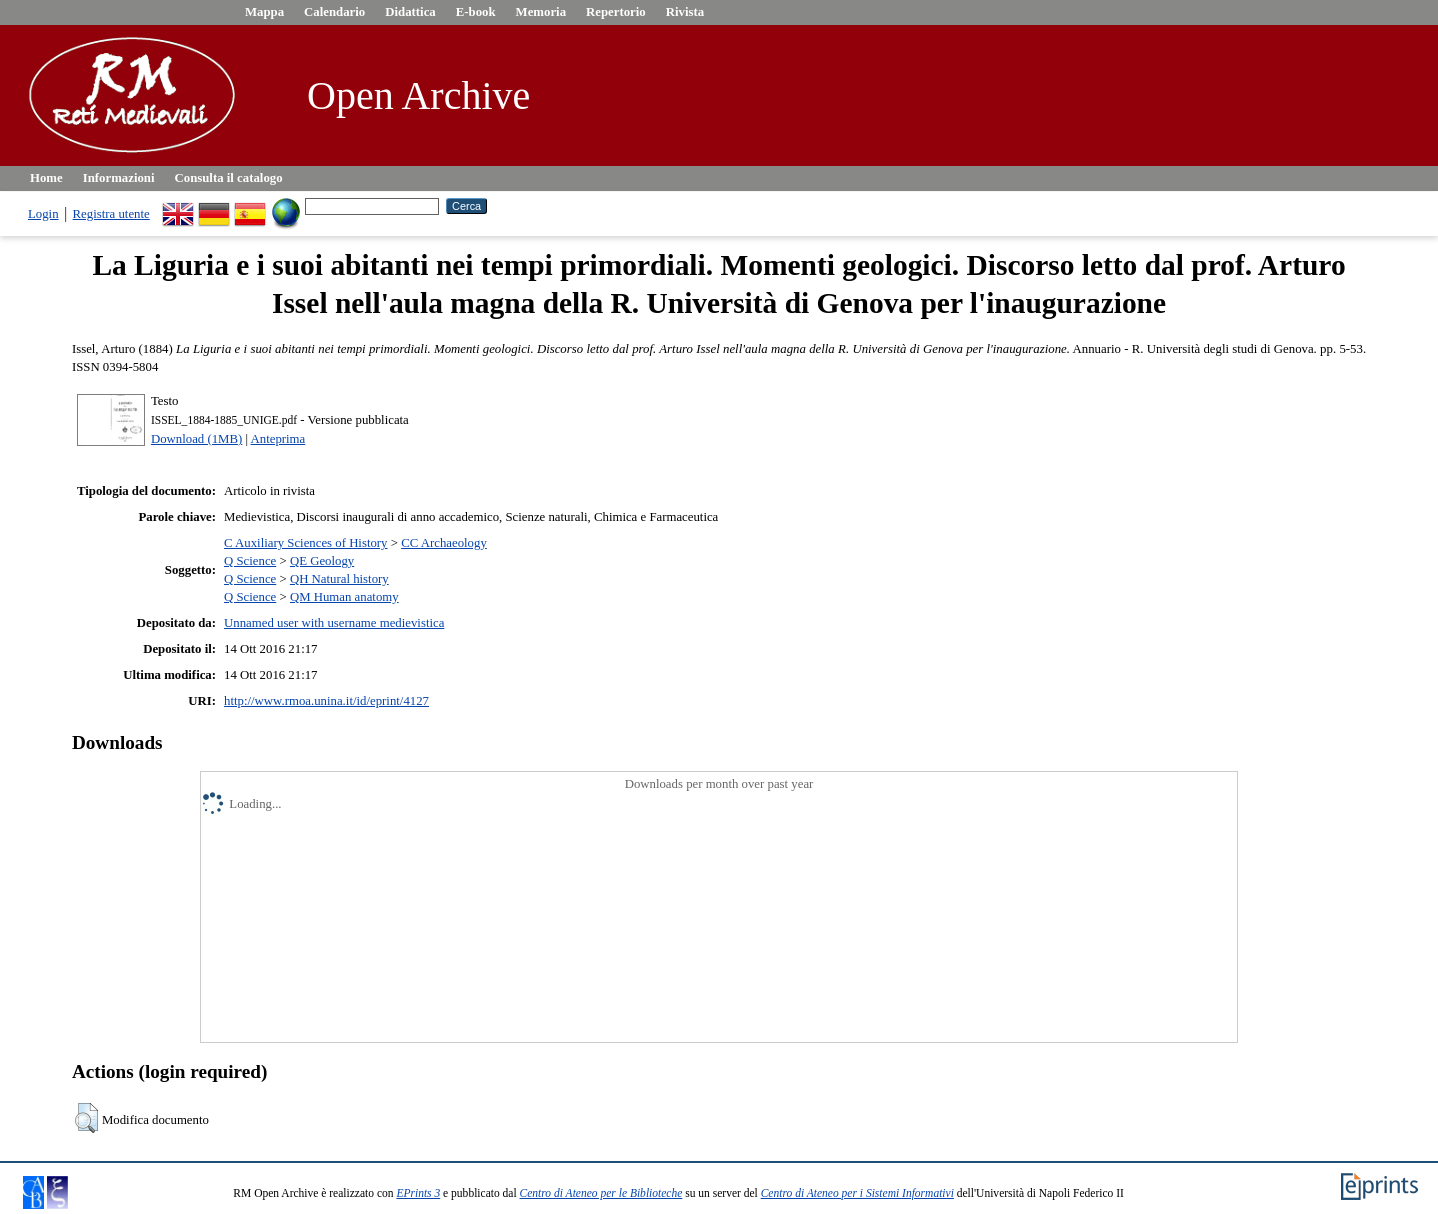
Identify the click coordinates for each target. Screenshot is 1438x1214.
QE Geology (322, 561)
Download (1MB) (196, 439)
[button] (86, 1118)
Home (46, 178)
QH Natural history (339, 579)
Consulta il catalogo (229, 178)
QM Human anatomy (344, 597)
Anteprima (278, 439)
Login (43, 214)
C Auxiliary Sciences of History (306, 543)
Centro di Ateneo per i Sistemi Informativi (857, 1193)
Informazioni (119, 178)
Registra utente (111, 214)
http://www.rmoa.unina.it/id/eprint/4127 (326, 701)
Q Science (250, 561)
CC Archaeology (444, 543)
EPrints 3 (418, 1193)
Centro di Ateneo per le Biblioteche (601, 1193)
